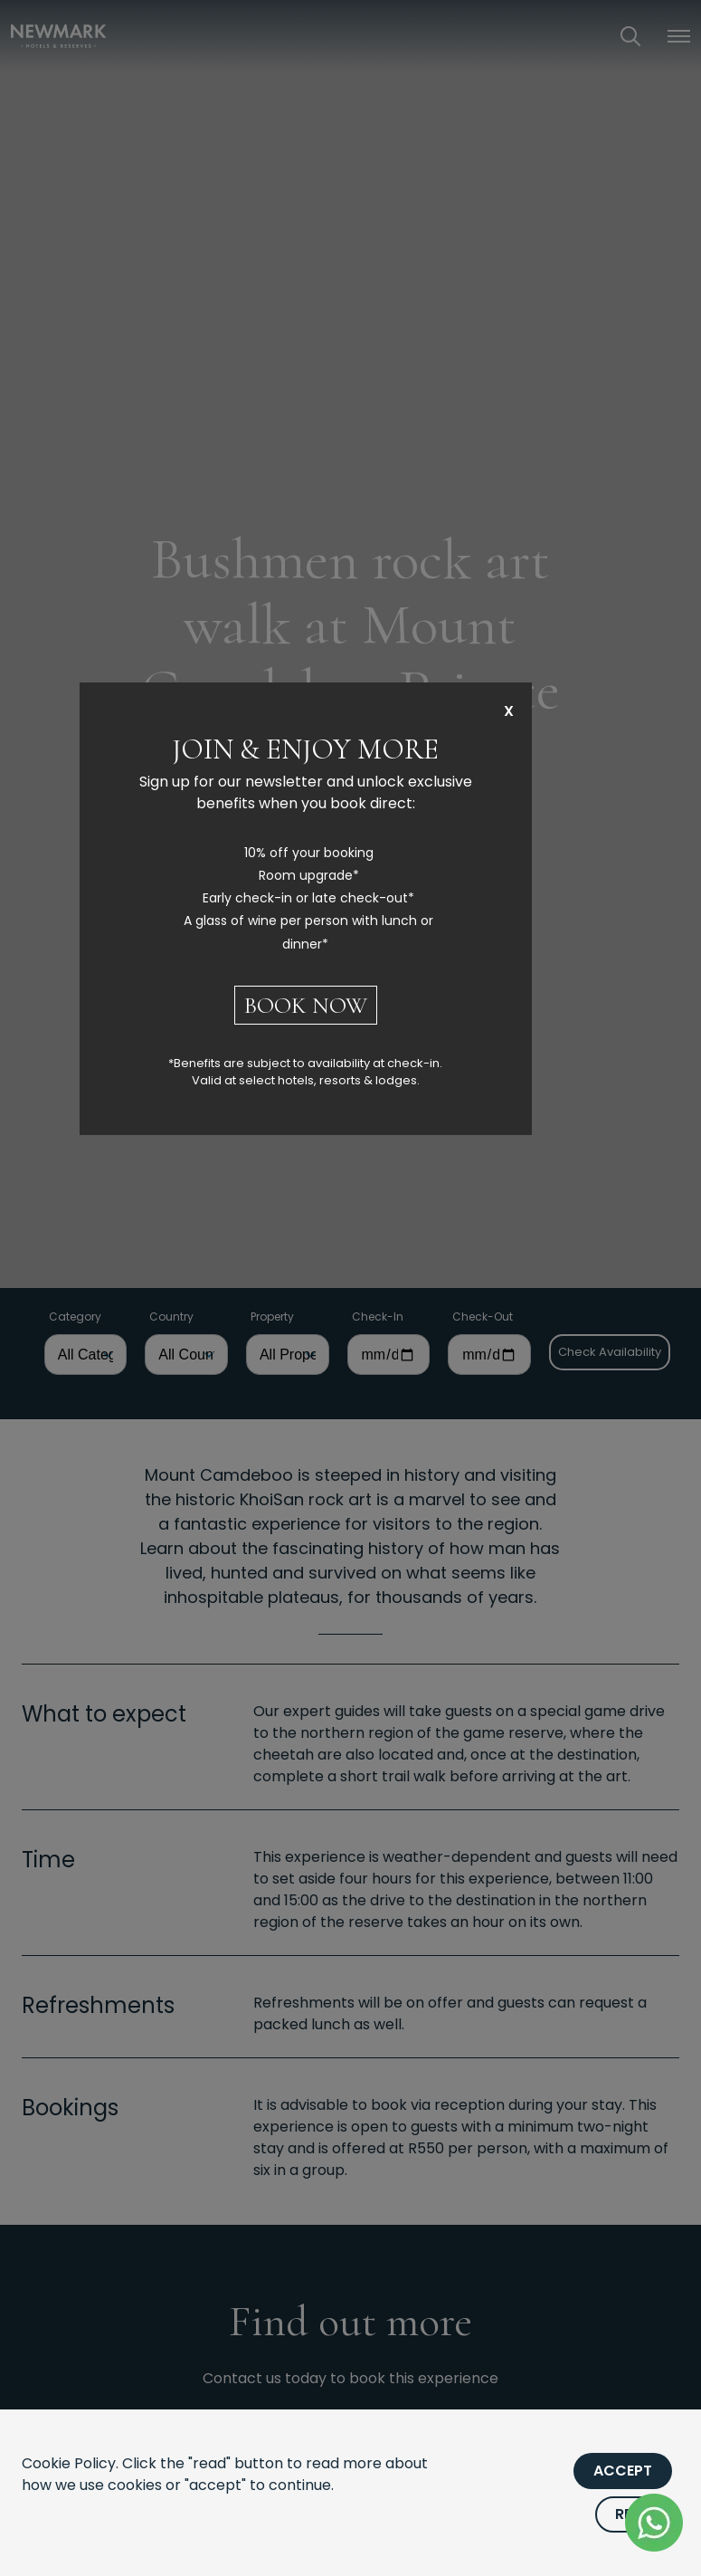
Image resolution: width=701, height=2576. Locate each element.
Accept (622, 2470)
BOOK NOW (305, 1005)
